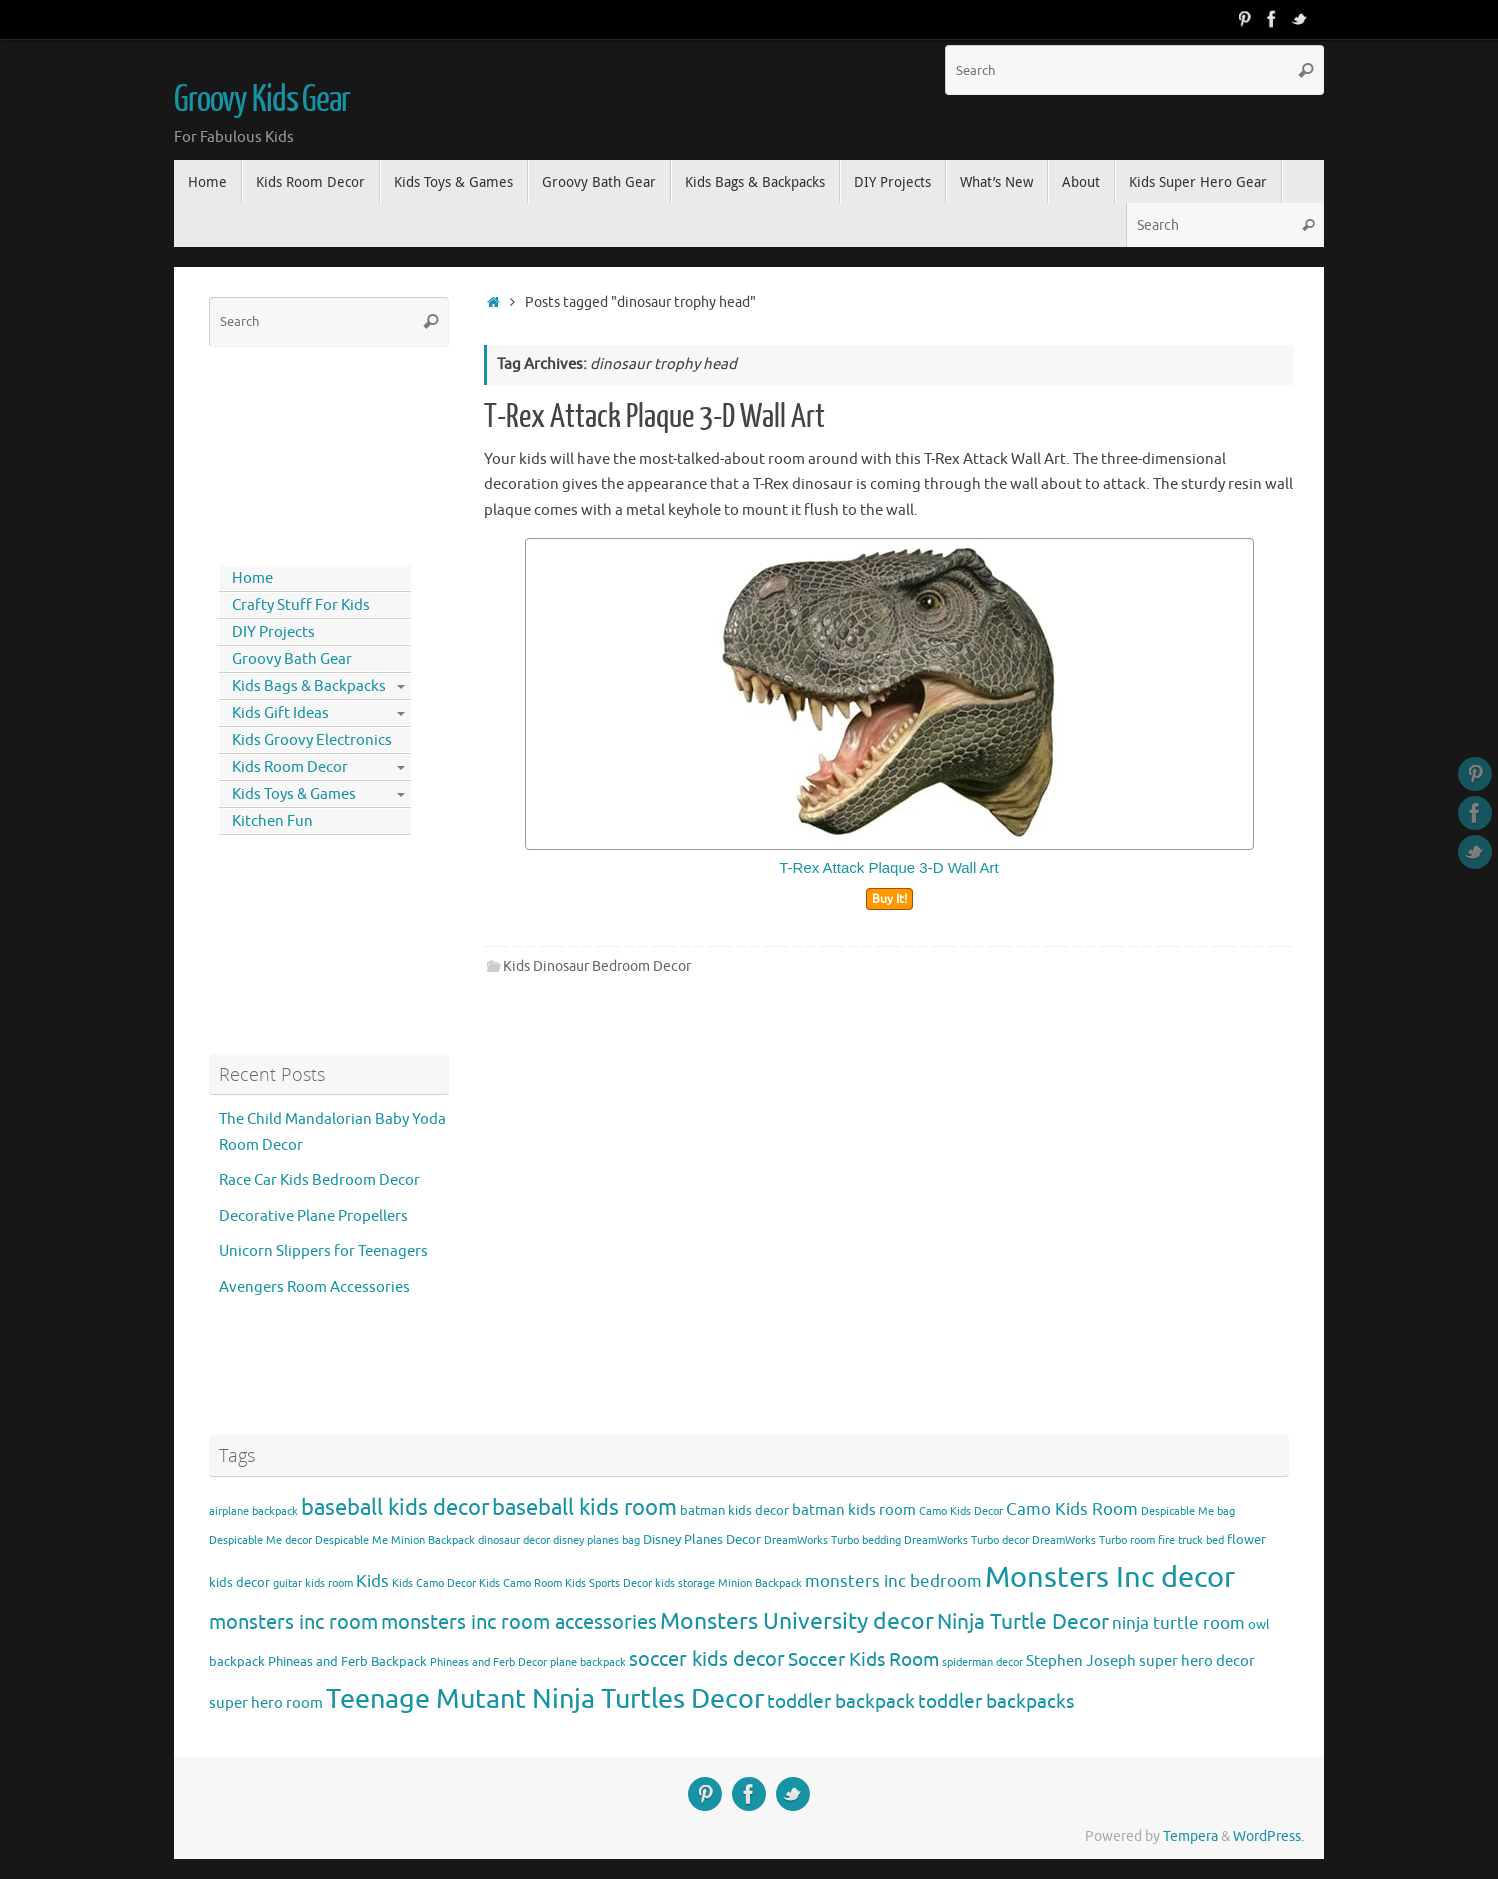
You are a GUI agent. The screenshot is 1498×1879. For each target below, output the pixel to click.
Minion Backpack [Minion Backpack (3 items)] (760, 1583)
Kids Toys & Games (294, 794)
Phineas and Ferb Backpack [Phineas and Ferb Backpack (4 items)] (347, 1661)
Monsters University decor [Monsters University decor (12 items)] (797, 1621)
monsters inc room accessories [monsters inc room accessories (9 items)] (519, 1622)
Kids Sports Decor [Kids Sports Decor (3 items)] (608, 1583)
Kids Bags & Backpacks (309, 686)
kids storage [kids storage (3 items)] (685, 1583)
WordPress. (1268, 1836)
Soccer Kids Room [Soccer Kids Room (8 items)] (863, 1659)
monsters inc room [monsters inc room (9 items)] (293, 1622)
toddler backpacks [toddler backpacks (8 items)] (996, 1701)
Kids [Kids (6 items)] (372, 1581)
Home (252, 578)
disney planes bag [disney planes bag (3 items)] (596, 1540)
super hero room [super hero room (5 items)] (266, 1703)
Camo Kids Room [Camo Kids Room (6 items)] (1072, 1509)
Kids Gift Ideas (280, 713)
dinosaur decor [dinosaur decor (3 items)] (514, 1540)
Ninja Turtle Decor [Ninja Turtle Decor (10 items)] (1023, 1622)
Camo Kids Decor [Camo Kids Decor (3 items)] (961, 1511)
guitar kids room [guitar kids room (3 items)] (313, 1583)
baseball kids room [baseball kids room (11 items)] (584, 1507)
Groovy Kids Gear (262, 100)
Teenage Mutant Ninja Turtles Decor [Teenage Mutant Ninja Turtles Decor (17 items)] (545, 1699)
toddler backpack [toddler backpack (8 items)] (841, 1701)
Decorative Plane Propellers (313, 1216)
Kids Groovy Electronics (312, 740)
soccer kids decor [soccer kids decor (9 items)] (707, 1659)
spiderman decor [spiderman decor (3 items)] (982, 1662)
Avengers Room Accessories (314, 1287)
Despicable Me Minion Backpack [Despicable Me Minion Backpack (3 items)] (395, 1540)
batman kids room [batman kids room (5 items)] (854, 1510)
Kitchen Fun (272, 821)
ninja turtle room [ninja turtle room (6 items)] (1178, 1623)
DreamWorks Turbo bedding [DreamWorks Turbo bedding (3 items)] (832, 1540)
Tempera (1190, 1836)
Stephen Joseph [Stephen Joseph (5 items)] (1081, 1661)
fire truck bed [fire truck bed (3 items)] (1191, 1540)
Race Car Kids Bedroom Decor (319, 1180)
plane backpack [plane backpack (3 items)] (588, 1662)
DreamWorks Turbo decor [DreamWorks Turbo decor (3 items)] (966, 1540)
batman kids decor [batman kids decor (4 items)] (734, 1510)
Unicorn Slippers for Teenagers (323, 1251)
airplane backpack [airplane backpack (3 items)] (253, 1511)
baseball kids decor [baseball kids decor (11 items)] (395, 1507)
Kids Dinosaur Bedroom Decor (597, 966)
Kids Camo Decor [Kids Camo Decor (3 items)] (434, 1583)
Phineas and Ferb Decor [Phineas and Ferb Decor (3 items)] (488, 1662)
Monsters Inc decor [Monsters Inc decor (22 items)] (1110, 1577)
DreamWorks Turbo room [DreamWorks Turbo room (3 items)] (1093, 1540)
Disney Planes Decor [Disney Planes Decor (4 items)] (702, 1539)
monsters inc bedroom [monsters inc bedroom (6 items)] (893, 1581)
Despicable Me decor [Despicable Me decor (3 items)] (260, 1540)
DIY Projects (273, 632)
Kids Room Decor (290, 767)
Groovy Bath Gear (292, 659)
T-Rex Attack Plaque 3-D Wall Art (654, 417)
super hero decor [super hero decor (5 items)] (1197, 1661)
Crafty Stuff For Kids (301, 605)
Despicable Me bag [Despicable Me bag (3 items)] (1188, 1511)
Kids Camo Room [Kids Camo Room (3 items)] (520, 1583)
